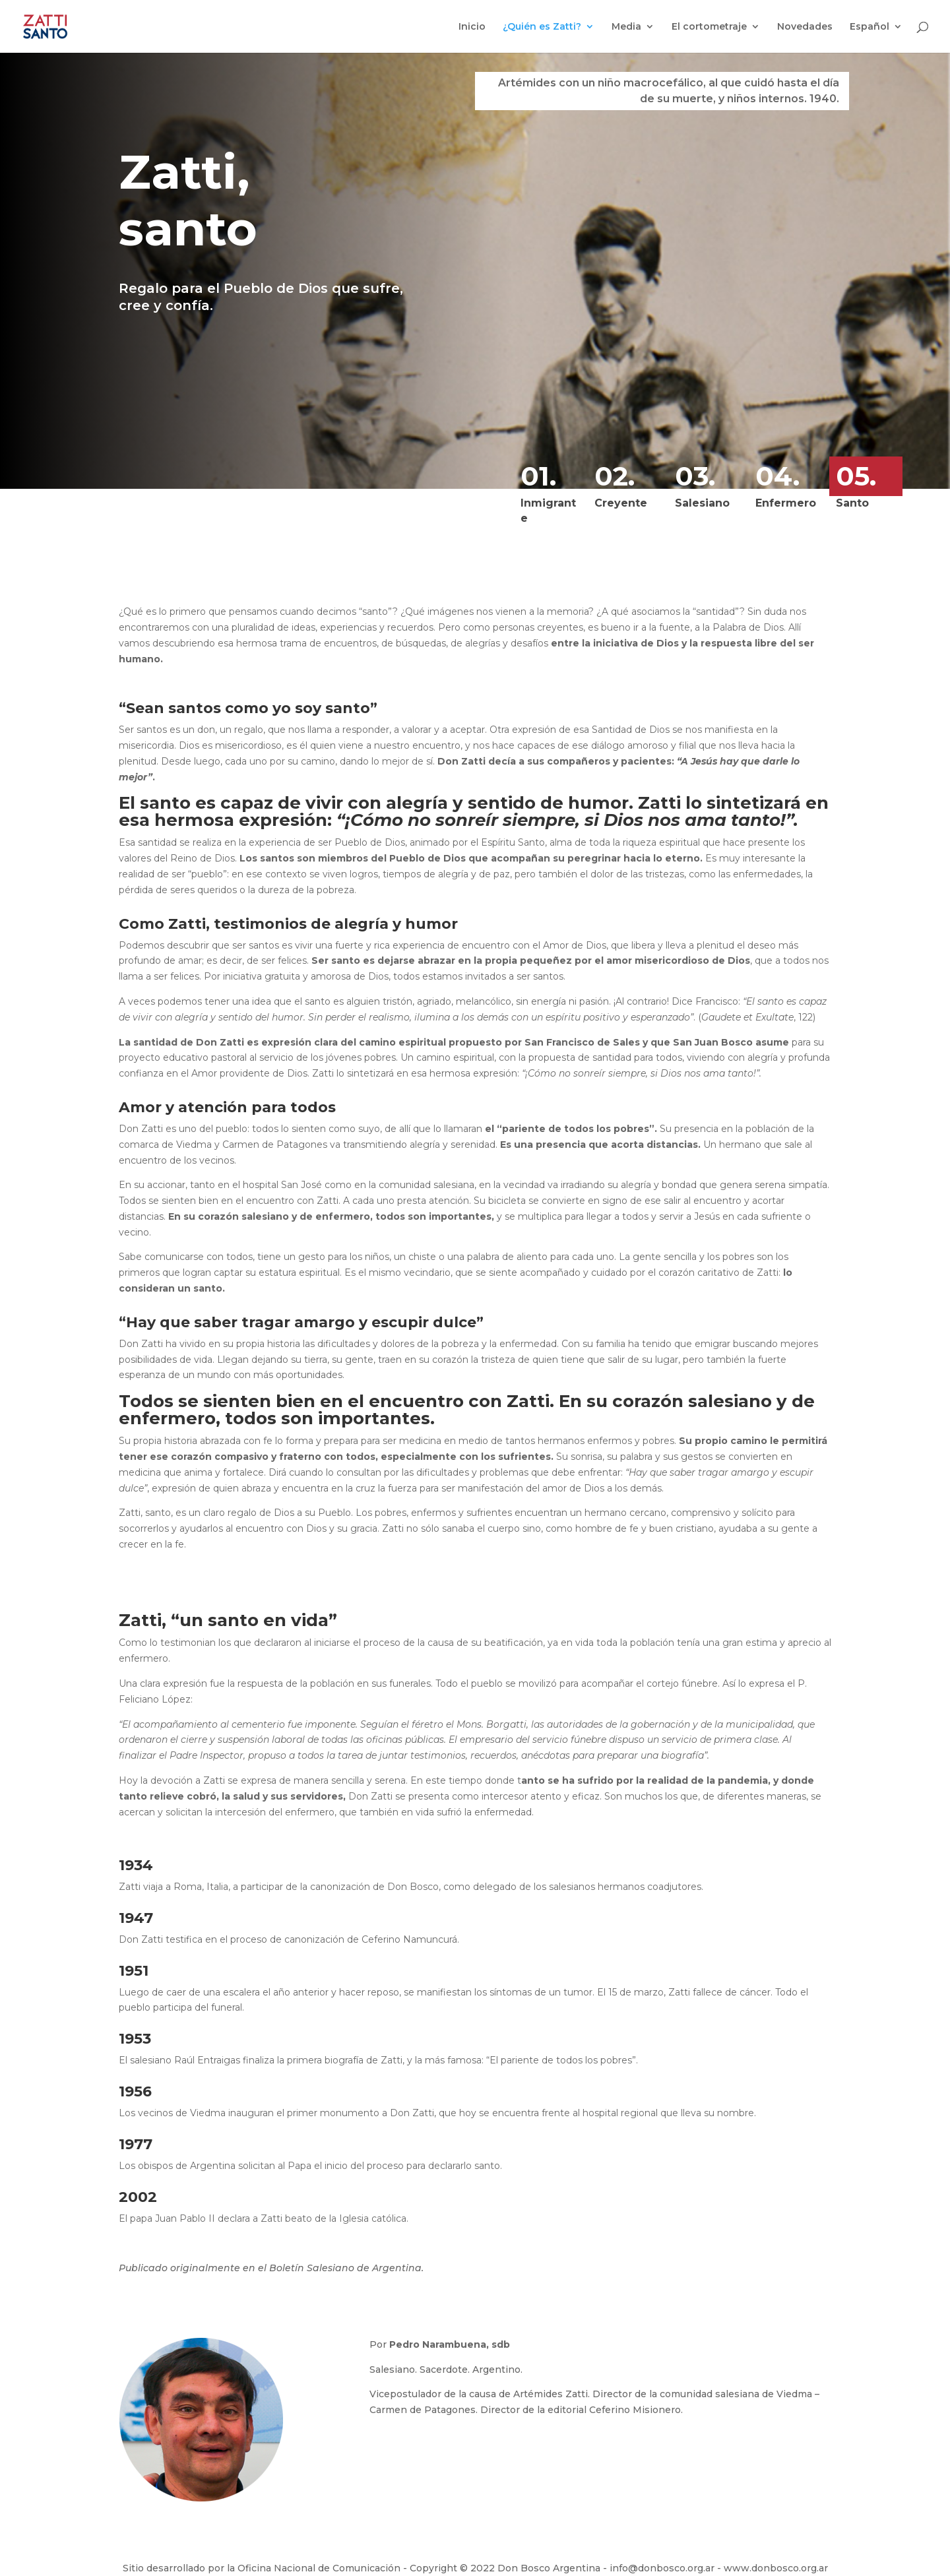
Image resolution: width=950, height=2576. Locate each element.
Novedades (805, 27)
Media (626, 27)
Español (869, 27)
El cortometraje (709, 27)
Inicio (472, 27)
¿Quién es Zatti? (542, 27)
